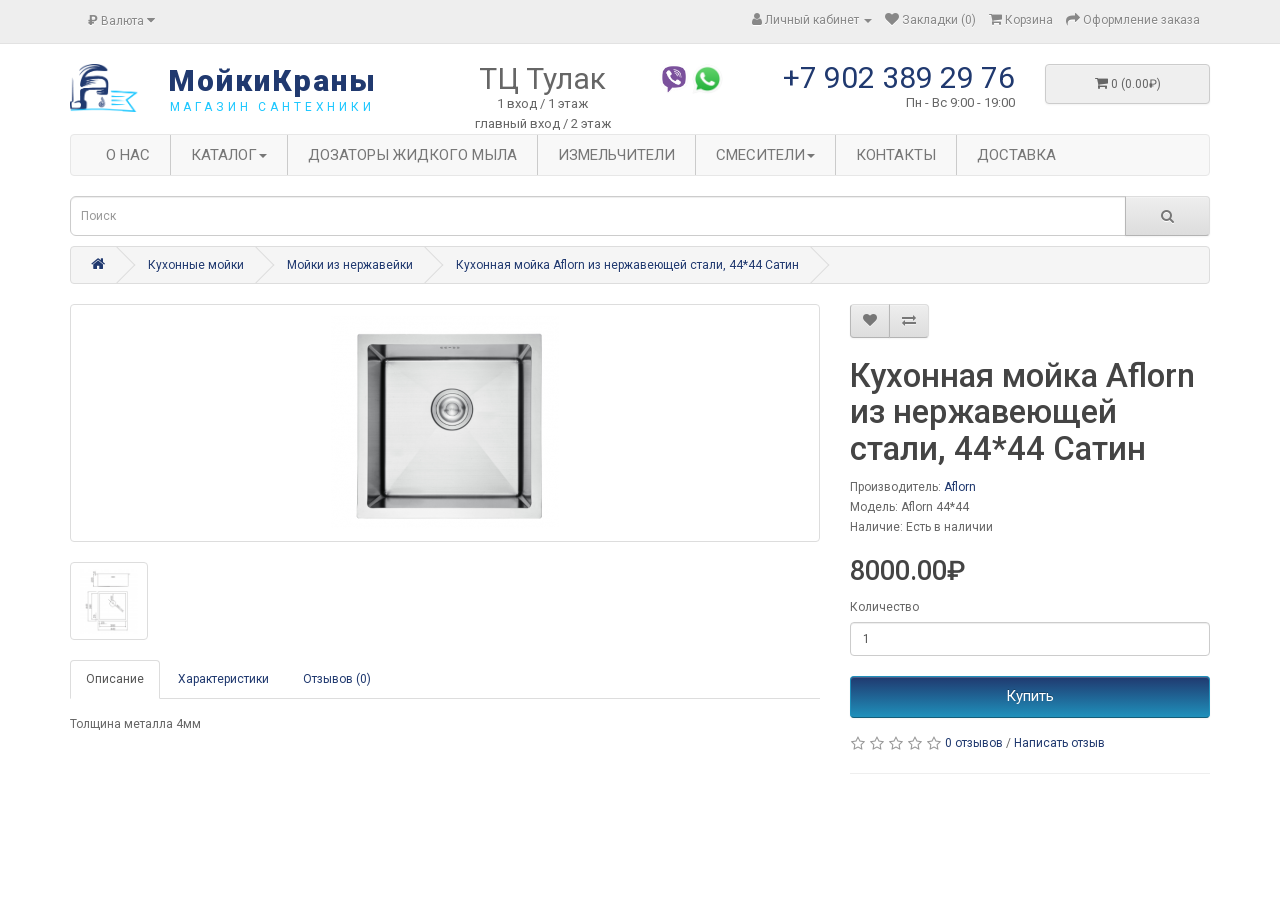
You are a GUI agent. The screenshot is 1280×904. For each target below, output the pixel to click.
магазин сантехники (272, 107)
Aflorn (960, 487)
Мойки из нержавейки (350, 265)
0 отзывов (974, 743)
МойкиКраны (272, 80)
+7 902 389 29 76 (899, 77)
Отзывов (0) (337, 679)
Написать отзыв (1059, 743)
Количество (884, 607)
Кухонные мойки (196, 265)
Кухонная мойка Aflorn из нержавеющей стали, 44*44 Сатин (627, 265)
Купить (1030, 696)
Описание (115, 679)
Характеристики (223, 679)
